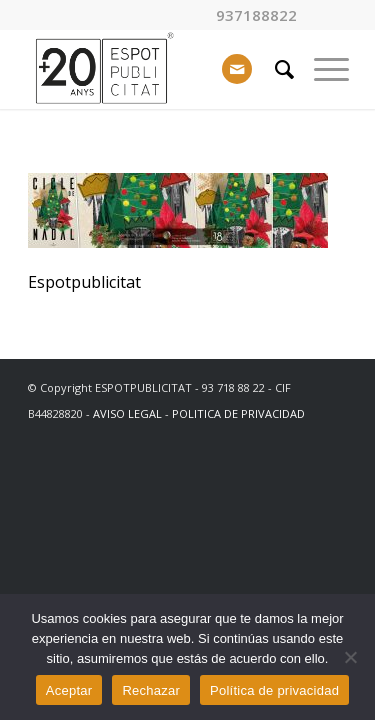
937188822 (256, 15)
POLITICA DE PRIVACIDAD (238, 413)
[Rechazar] (350, 657)
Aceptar (69, 690)
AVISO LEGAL (127, 413)
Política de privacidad (274, 690)
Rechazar (151, 690)
